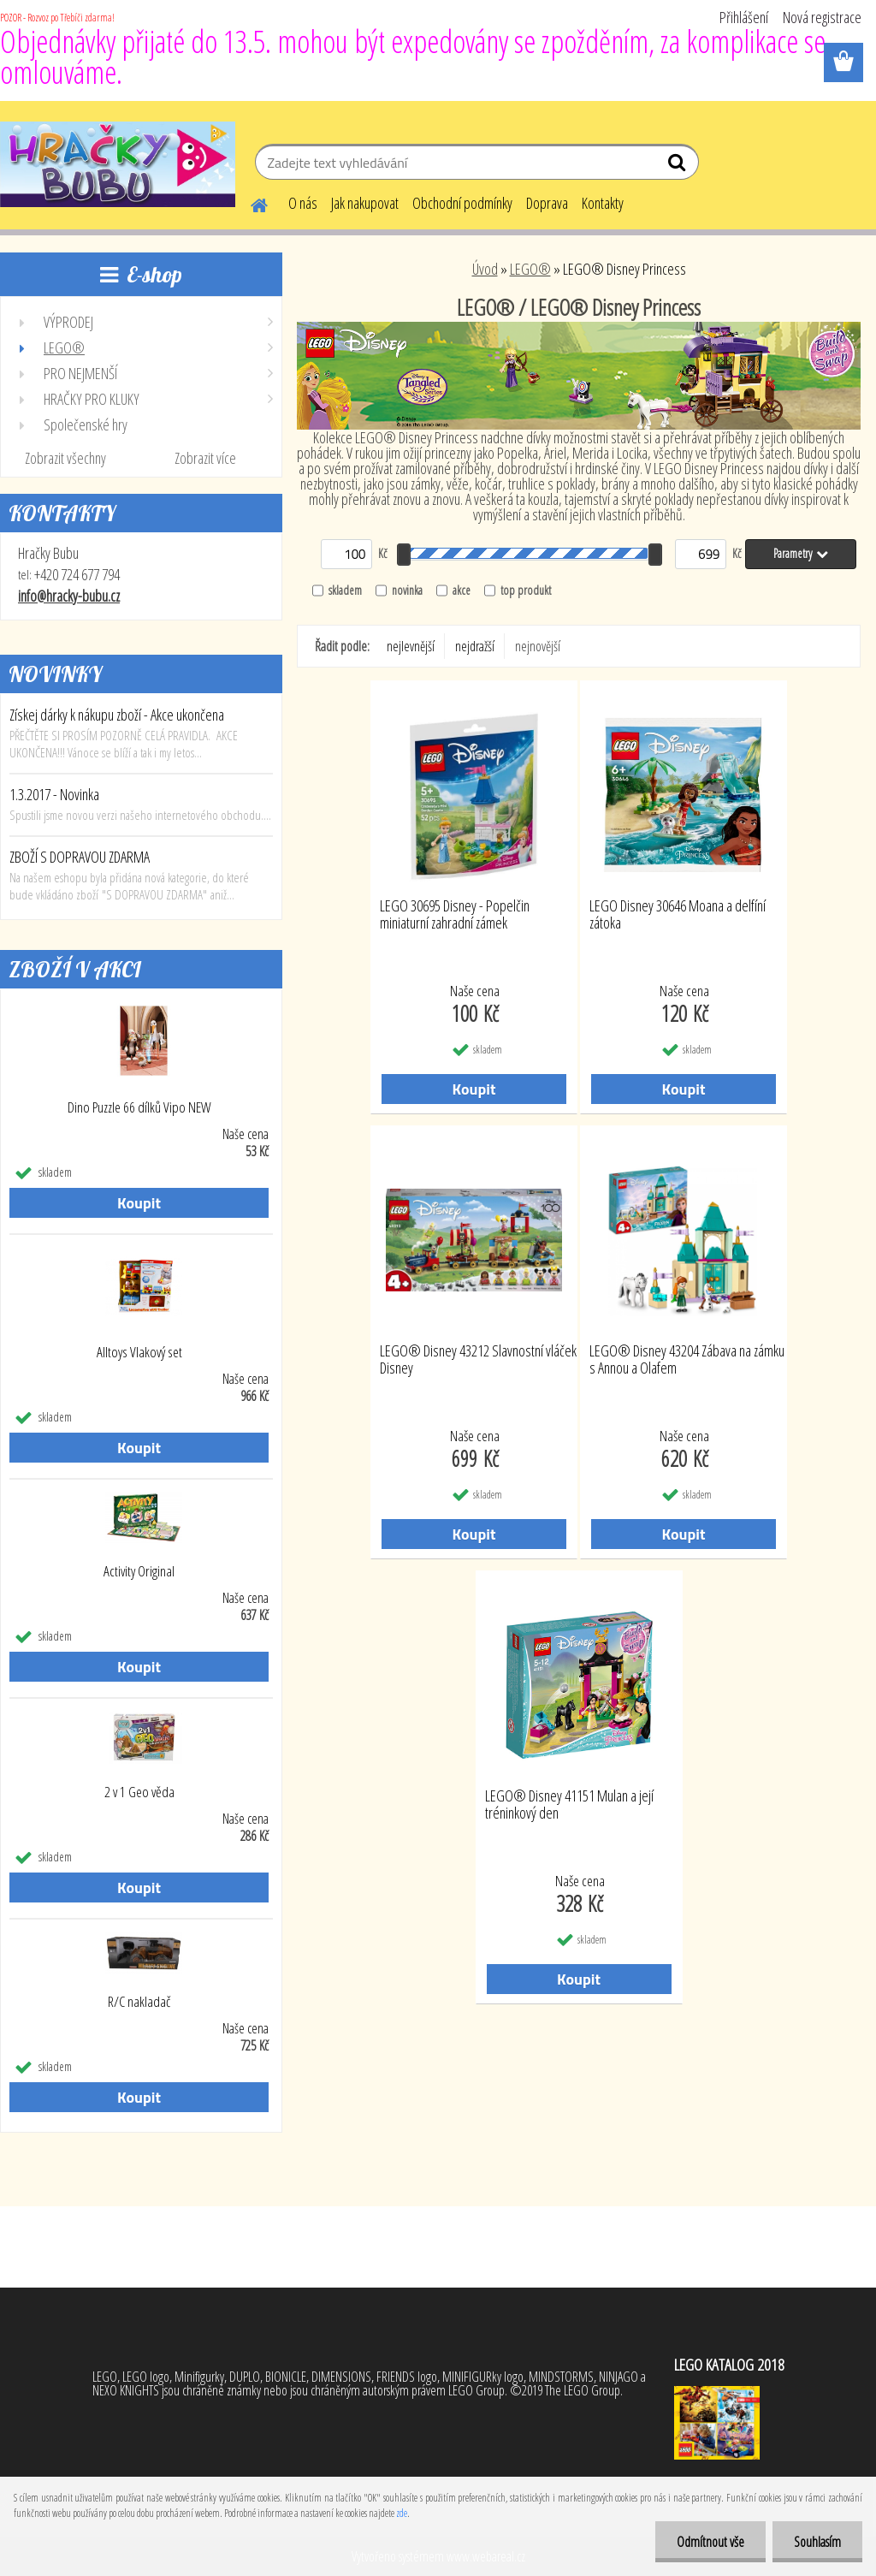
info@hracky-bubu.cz (69, 595)
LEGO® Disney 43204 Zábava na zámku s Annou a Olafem (686, 1360)
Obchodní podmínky (462, 203)
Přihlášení (743, 17)
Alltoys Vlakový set (139, 1352)
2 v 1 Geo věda (139, 1792)
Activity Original (139, 1571)
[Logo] (117, 164)
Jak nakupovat (365, 203)
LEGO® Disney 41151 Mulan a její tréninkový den (569, 1805)
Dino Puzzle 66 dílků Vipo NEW (139, 1107)
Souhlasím (817, 2541)
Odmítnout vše (710, 2541)
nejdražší (474, 646)
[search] (679, 166)
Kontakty (603, 203)
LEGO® (530, 268)
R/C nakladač (139, 2001)
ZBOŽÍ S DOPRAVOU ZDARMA (79, 856)
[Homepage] (249, 203)
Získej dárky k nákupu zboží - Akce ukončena (116, 714)
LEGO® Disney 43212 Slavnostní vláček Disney (478, 1360)
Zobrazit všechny (65, 458)
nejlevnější (411, 646)
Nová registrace (822, 17)
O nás (302, 203)
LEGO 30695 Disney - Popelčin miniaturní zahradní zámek (455, 915)
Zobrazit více (205, 458)
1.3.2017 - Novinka (54, 794)
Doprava (547, 203)
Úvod (485, 268)
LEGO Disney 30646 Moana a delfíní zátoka (677, 915)
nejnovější (537, 646)
